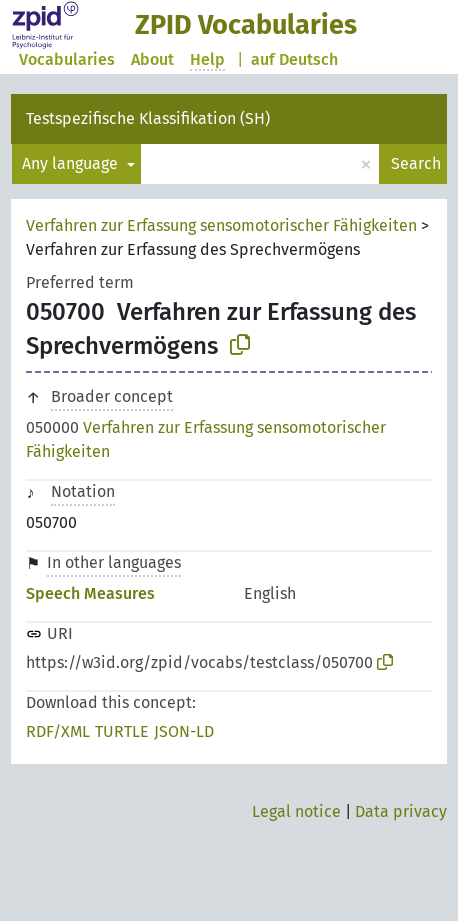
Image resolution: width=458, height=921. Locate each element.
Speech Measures (90, 593)
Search (416, 163)
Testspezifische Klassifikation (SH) (148, 118)
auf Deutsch (294, 59)
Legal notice (296, 811)
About (152, 59)
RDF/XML (58, 731)
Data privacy (401, 811)
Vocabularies (67, 59)
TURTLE (122, 731)
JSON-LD (184, 731)
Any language (72, 163)
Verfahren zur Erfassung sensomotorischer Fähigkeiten (221, 225)
